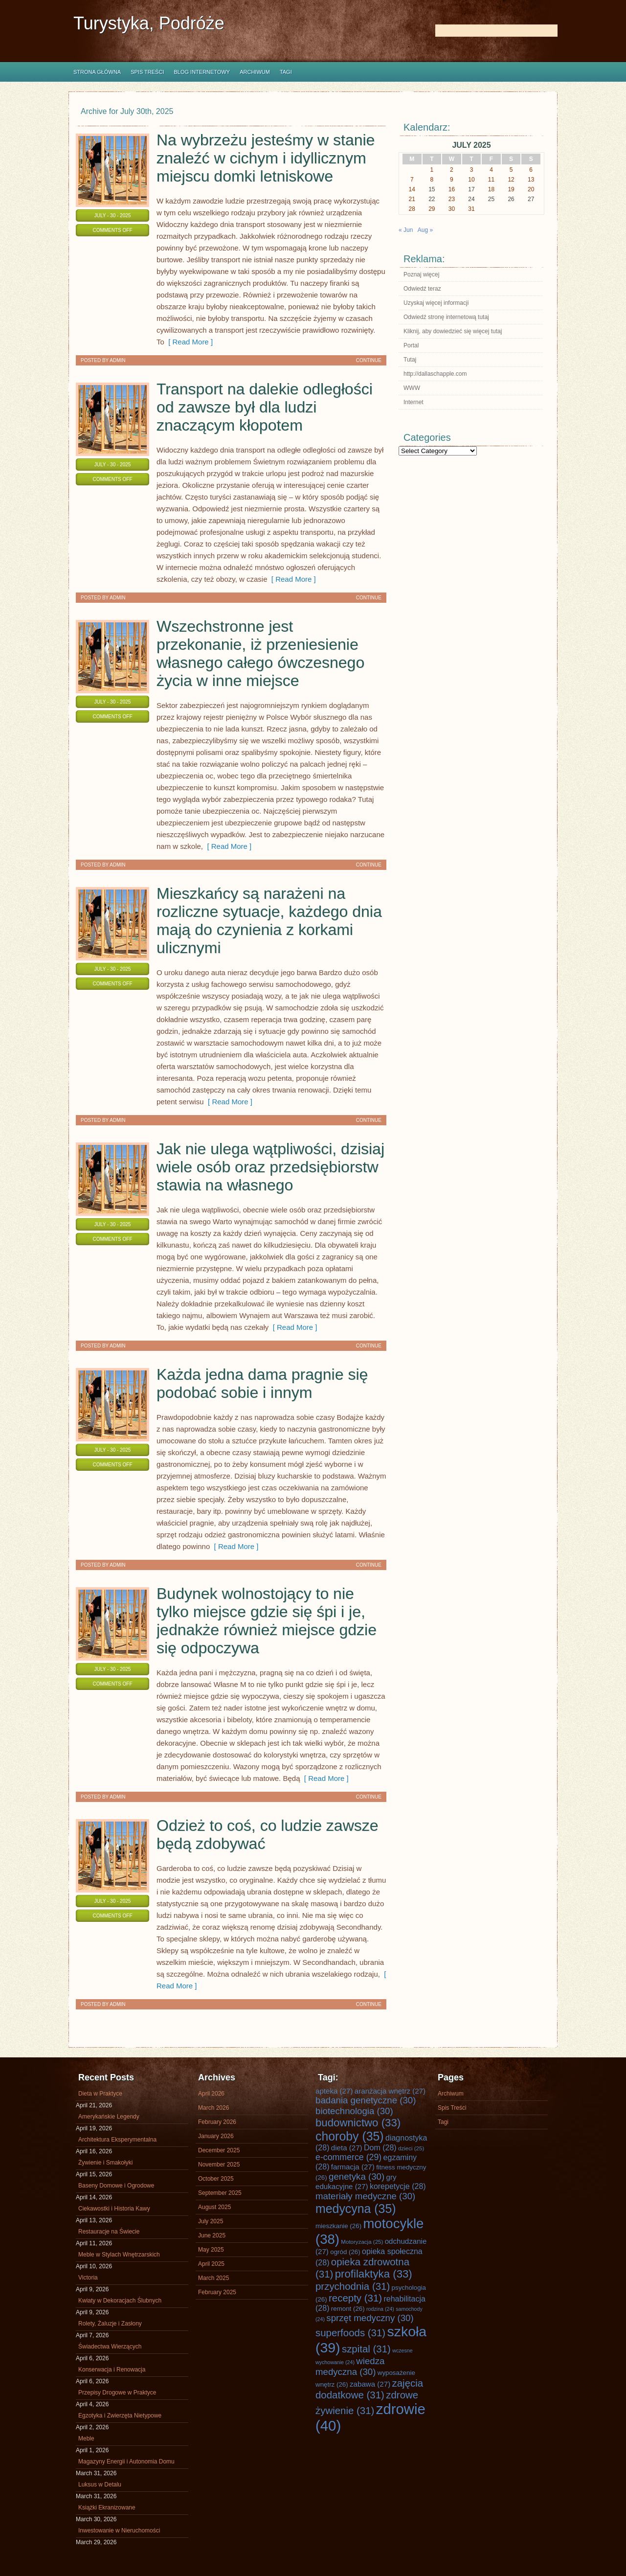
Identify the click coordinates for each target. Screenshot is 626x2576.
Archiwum (255, 72)
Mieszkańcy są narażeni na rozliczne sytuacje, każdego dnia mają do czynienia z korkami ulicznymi (269, 921)
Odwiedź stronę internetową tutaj (446, 317)
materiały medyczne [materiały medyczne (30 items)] (365, 2196)
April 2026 (211, 2093)
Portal (411, 345)
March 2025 (213, 2278)
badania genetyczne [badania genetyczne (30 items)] (365, 2100)
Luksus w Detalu (99, 2484)
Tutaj (409, 359)
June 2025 (211, 2235)
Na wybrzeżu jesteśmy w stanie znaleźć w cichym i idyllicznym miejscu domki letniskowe (265, 158)
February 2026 (217, 2122)
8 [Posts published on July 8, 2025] (432, 179)
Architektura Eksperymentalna (117, 2139)
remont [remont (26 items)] (348, 2308)
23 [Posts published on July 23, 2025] (451, 199)
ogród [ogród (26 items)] (345, 2252)
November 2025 (219, 2164)
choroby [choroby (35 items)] (349, 2136)
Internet (413, 402)
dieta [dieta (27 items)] (346, 2147)
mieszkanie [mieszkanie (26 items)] (338, 2226)
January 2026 (216, 2136)
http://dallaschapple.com (435, 373)
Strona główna (97, 72)
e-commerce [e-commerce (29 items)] (348, 2157)
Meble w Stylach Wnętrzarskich (119, 2254)
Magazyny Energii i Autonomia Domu (126, 2461)
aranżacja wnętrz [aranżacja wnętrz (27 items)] (390, 2091)
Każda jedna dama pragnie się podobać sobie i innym (262, 1383)
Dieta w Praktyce (100, 2093)
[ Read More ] (188, 342)
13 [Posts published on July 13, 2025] (531, 179)
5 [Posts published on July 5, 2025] (511, 169)
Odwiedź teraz (422, 288)
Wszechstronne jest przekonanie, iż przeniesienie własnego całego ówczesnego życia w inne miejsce (260, 653)
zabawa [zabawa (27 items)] (370, 2384)
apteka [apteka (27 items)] (334, 2091)
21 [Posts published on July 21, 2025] (412, 199)
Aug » (425, 230)
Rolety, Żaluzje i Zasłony (110, 2323)
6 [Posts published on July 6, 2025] (531, 169)
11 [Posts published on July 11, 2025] (491, 179)
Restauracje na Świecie (108, 2231)
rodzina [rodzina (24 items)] (380, 2309)
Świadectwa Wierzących (109, 2346)
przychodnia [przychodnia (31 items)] (352, 2286)
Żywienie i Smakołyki (105, 2162)
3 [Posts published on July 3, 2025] (471, 169)
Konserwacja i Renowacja (111, 2369)
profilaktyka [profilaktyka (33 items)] (373, 2274)
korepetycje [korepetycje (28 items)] (398, 2186)
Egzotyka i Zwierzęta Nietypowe (119, 2415)
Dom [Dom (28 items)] (380, 2147)
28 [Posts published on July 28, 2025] (412, 208)
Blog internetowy (202, 72)
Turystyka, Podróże (148, 23)
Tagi (286, 72)
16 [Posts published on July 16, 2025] (451, 189)
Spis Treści (147, 72)
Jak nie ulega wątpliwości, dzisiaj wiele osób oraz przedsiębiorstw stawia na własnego (270, 1167)
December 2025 (219, 2150)
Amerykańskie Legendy (108, 2116)
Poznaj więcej (421, 274)
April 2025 (211, 2263)
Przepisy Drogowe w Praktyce (117, 2392)
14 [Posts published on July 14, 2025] (412, 189)
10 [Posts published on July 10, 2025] (471, 179)
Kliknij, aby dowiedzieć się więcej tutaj (452, 331)
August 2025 (214, 2207)
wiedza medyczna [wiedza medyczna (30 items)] (349, 2366)
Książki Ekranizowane (106, 2507)
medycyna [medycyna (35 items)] (355, 2208)
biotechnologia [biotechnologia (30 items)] (354, 2111)
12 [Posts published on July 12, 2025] (511, 179)
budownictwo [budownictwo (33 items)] (358, 2123)
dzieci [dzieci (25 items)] (411, 2148)
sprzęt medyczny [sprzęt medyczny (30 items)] (369, 2318)
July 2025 (210, 2221)
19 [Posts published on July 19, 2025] (511, 189)
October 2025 (216, 2178)
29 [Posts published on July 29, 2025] (431, 208)
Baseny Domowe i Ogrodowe (116, 2185)
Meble (86, 2438)
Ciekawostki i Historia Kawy (114, 2208)
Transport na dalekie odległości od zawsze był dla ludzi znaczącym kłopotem (264, 407)
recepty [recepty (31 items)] (355, 2297)
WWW (411, 388)
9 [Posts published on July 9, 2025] (451, 179)
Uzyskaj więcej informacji (436, 302)
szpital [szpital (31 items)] (366, 2348)
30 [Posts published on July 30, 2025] (451, 208)
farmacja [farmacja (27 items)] (353, 2167)
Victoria (88, 2277)
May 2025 (211, 2249)
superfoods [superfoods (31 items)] (350, 2332)
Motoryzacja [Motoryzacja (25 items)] (362, 2242)
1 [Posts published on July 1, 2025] (432, 169)
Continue (368, 360)
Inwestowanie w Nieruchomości (119, 2530)
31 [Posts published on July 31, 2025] (471, 208)
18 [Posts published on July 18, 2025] (491, 189)
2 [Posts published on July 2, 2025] (451, 169)
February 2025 (217, 2292)
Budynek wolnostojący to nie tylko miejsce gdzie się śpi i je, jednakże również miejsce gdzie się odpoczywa (266, 1621)
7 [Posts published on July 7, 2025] (412, 179)
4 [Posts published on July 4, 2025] (491, 169)
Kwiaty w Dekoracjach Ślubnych (119, 2300)
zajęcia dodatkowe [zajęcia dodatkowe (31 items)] (369, 2388)
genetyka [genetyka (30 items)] (356, 2176)
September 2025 (220, 2192)
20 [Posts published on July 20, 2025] (531, 189)
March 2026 (213, 2107)
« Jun (406, 230)
